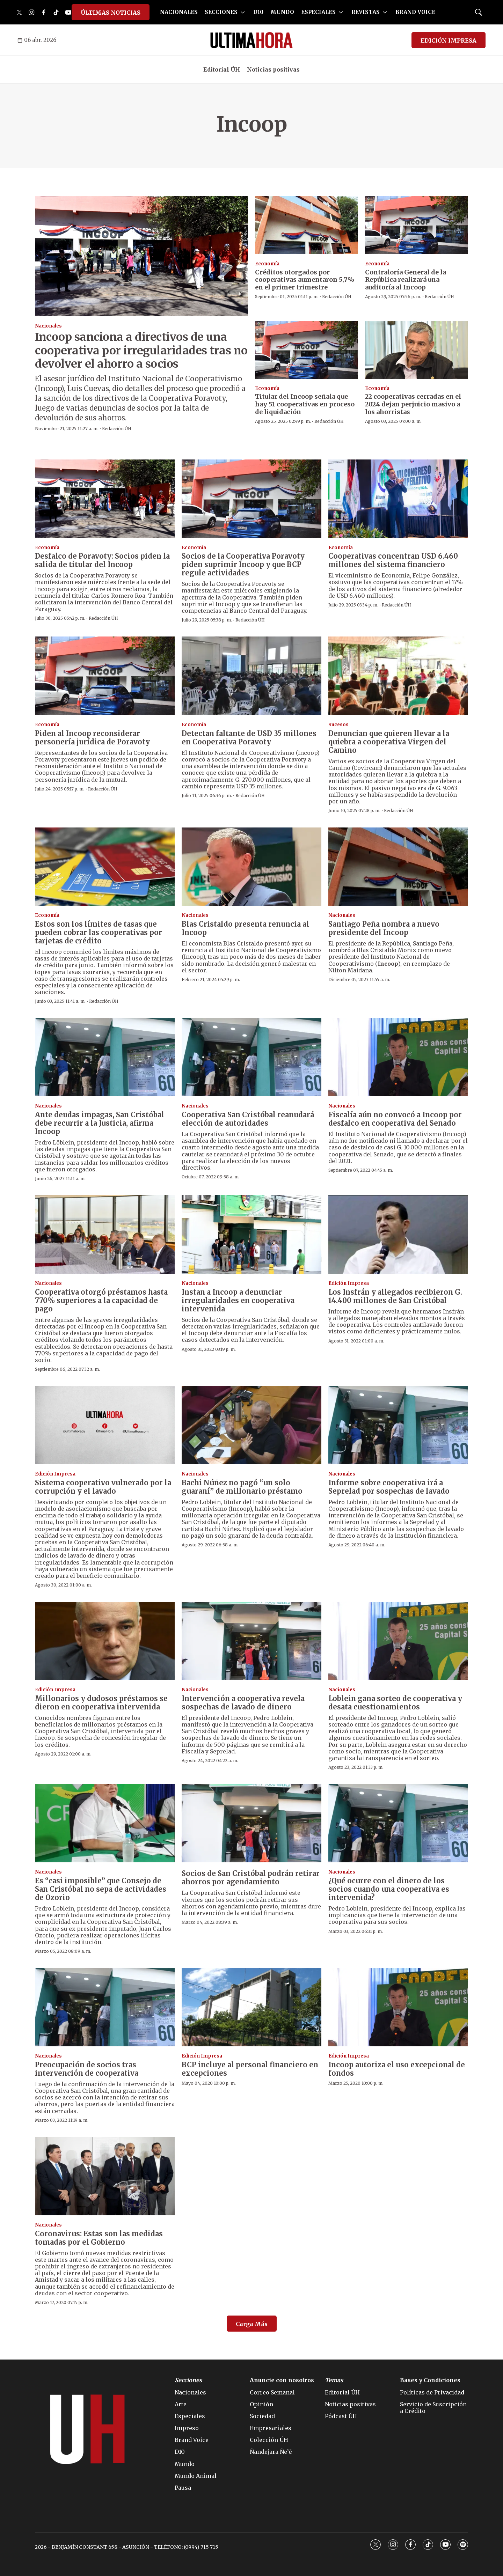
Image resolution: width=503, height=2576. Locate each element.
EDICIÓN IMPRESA (448, 40)
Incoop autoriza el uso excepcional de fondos (396, 2068)
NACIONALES (179, 12)
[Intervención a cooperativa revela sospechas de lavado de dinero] (251, 1641)
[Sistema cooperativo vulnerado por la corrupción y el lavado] (105, 1425)
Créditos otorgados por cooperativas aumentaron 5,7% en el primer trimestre (304, 279)
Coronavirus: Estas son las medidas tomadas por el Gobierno (99, 2237)
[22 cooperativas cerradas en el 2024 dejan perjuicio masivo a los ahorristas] (416, 350)
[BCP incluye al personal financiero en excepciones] (251, 2007)
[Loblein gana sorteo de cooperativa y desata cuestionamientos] (398, 1641)
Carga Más (252, 2323)
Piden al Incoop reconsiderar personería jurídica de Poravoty (92, 737)
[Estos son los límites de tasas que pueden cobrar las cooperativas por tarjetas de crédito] (105, 866)
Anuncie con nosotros (282, 2380)
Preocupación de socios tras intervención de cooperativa (86, 2068)
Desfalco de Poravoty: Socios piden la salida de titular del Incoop (102, 560)
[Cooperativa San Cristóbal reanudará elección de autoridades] (251, 1057)
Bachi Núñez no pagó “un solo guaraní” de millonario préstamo (242, 1486)
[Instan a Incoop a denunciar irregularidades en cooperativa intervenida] (251, 1234)
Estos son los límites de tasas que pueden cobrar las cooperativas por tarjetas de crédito (98, 932)
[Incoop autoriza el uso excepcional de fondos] (398, 2007)
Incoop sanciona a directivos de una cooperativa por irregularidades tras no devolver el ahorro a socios (141, 350)
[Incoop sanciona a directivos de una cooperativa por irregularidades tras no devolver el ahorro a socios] (141, 256)
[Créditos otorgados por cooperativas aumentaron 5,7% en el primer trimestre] (306, 225)
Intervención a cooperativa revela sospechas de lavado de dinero (243, 1702)
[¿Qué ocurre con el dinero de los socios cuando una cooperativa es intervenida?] (398, 1823)
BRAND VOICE (415, 12)
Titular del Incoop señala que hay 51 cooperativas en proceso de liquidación (305, 403)
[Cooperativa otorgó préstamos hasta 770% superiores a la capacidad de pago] (105, 1234)
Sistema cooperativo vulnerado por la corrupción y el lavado (103, 1486)
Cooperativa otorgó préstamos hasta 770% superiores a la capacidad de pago (101, 1300)
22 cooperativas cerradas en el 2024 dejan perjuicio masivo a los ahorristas (413, 403)
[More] (243, 12)
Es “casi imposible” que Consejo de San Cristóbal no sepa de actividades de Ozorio (100, 1889)
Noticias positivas (273, 69)
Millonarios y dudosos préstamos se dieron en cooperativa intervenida (101, 1702)
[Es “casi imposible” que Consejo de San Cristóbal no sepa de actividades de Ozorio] (105, 1823)
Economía (267, 264)
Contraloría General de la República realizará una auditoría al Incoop (405, 279)
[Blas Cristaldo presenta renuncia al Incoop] (251, 866)
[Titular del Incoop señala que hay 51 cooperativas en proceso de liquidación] (306, 350)
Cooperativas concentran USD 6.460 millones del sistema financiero (393, 560)
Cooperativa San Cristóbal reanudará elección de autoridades (248, 1118)
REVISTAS (365, 12)
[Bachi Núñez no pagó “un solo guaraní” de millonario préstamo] (251, 1425)
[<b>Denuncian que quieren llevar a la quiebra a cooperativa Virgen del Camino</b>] (398, 675)
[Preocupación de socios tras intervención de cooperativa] (105, 2007)
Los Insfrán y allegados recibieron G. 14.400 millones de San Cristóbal (395, 1296)
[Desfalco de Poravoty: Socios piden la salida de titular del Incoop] (105, 498)
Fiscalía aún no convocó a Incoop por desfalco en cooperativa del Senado (395, 1118)
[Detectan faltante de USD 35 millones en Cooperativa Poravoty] (251, 675)
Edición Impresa (348, 1283)
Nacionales (48, 326)
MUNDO (282, 12)
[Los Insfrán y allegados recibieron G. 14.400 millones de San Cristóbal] (398, 1234)
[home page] (251, 40)
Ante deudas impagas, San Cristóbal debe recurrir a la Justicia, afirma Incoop (99, 1123)
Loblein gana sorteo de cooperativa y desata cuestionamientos (395, 1702)
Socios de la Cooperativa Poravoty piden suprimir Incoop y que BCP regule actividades (243, 564)
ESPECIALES (318, 12)
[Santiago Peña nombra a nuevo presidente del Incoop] (398, 866)
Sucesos (338, 725)
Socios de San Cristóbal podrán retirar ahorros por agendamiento (251, 1877)
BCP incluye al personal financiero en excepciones (250, 2068)
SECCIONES (221, 12)
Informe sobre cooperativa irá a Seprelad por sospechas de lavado (389, 1486)
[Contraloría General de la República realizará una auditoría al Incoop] (416, 225)
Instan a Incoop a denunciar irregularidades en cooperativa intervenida (238, 1300)
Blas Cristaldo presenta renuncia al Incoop (245, 928)
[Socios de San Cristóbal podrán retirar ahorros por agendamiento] (251, 1823)
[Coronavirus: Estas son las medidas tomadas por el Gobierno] (105, 2176)
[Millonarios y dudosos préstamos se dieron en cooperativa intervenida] (105, 1641)
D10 (258, 12)
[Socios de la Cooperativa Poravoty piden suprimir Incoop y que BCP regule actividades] (251, 498)
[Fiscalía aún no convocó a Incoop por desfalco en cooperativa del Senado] (398, 1057)
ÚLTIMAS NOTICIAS (110, 12)
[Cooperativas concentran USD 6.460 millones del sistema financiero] (398, 498)
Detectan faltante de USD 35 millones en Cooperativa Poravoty (249, 737)
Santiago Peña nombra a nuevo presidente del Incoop (383, 928)
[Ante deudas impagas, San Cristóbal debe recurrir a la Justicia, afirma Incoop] (105, 1057)
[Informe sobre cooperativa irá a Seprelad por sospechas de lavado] (398, 1425)
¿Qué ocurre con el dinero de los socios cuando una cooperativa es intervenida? (388, 1889)
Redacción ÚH (116, 428)
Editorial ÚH (221, 69)
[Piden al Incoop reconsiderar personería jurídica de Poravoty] (105, 675)
